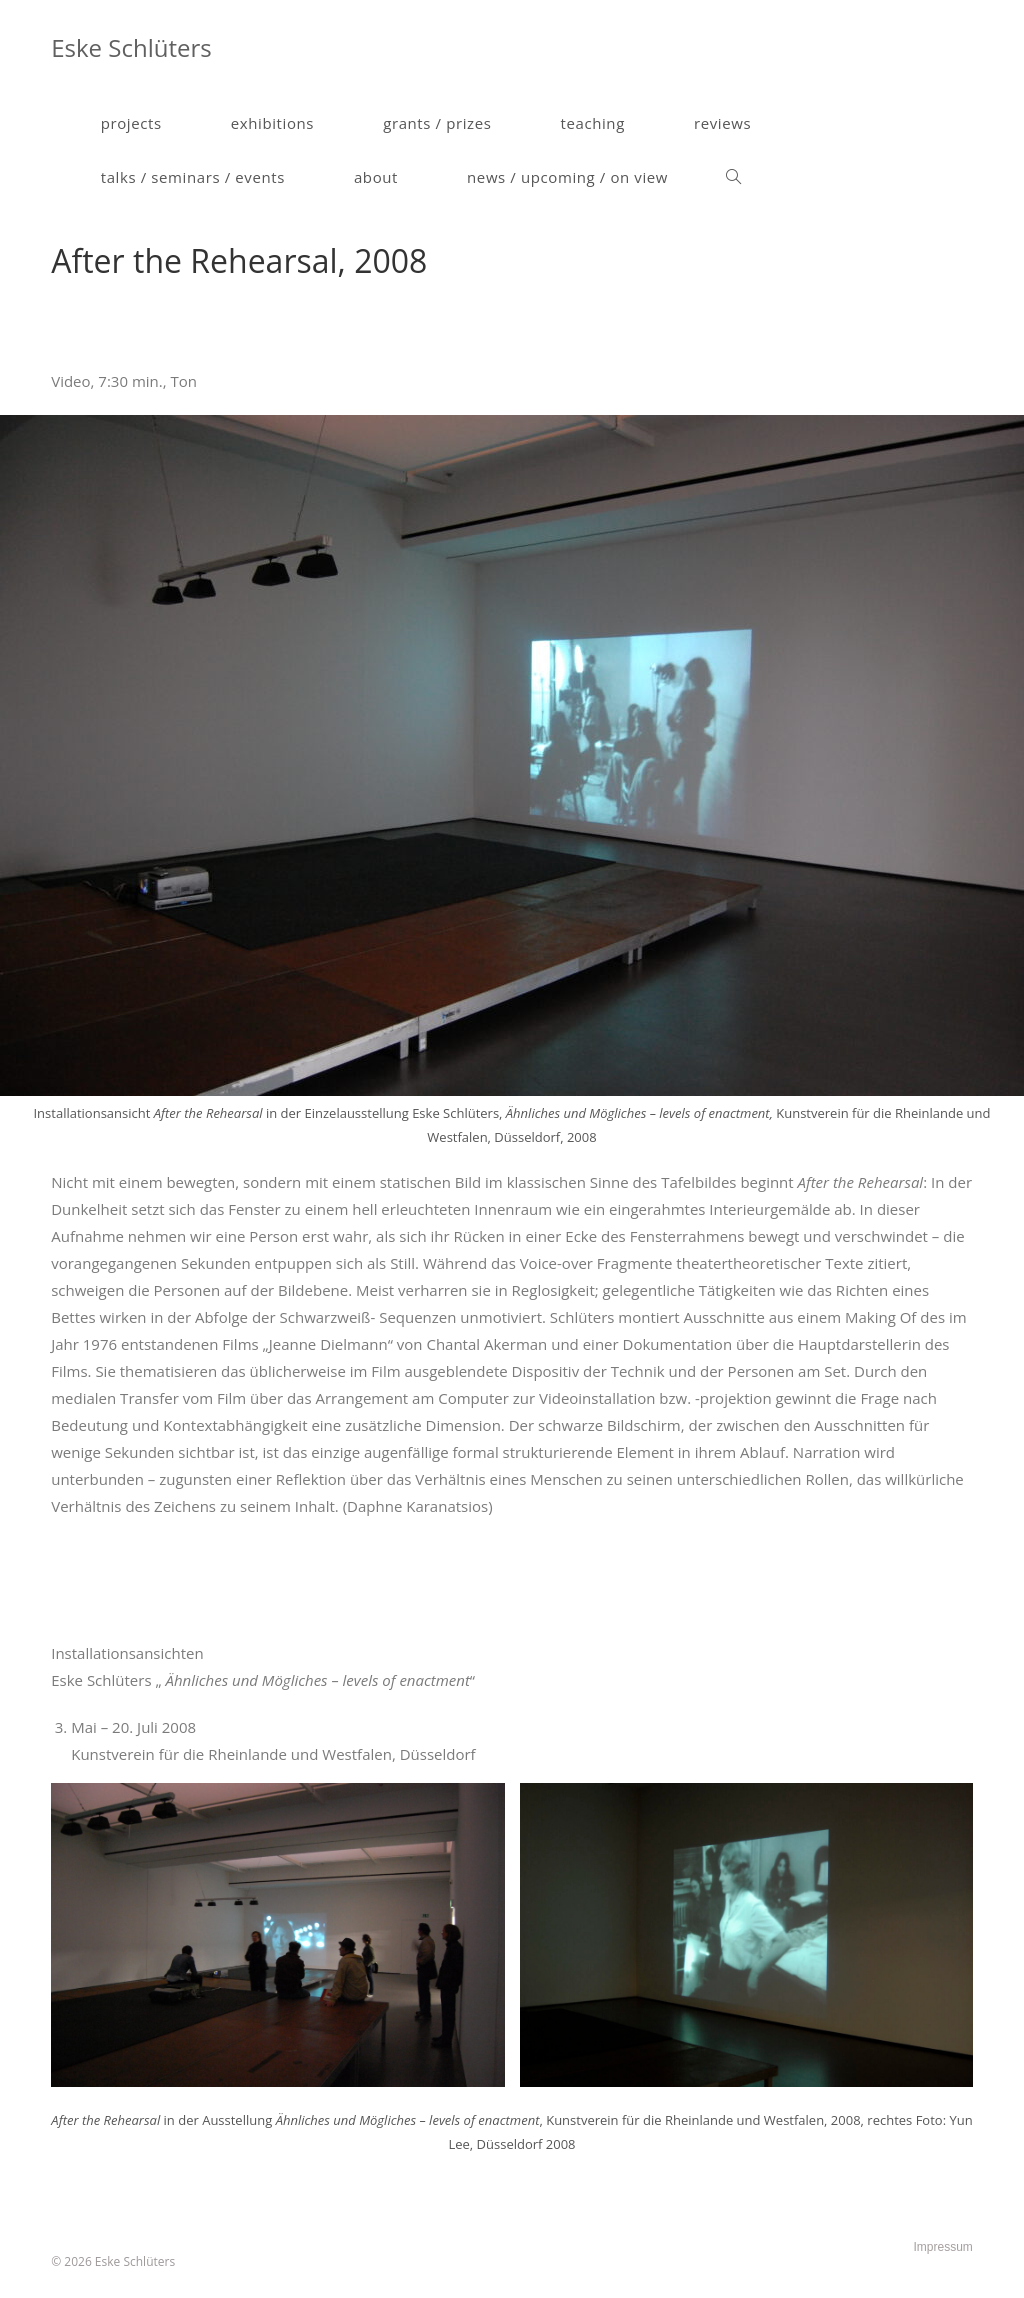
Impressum (942, 2247)
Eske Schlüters (131, 47)
